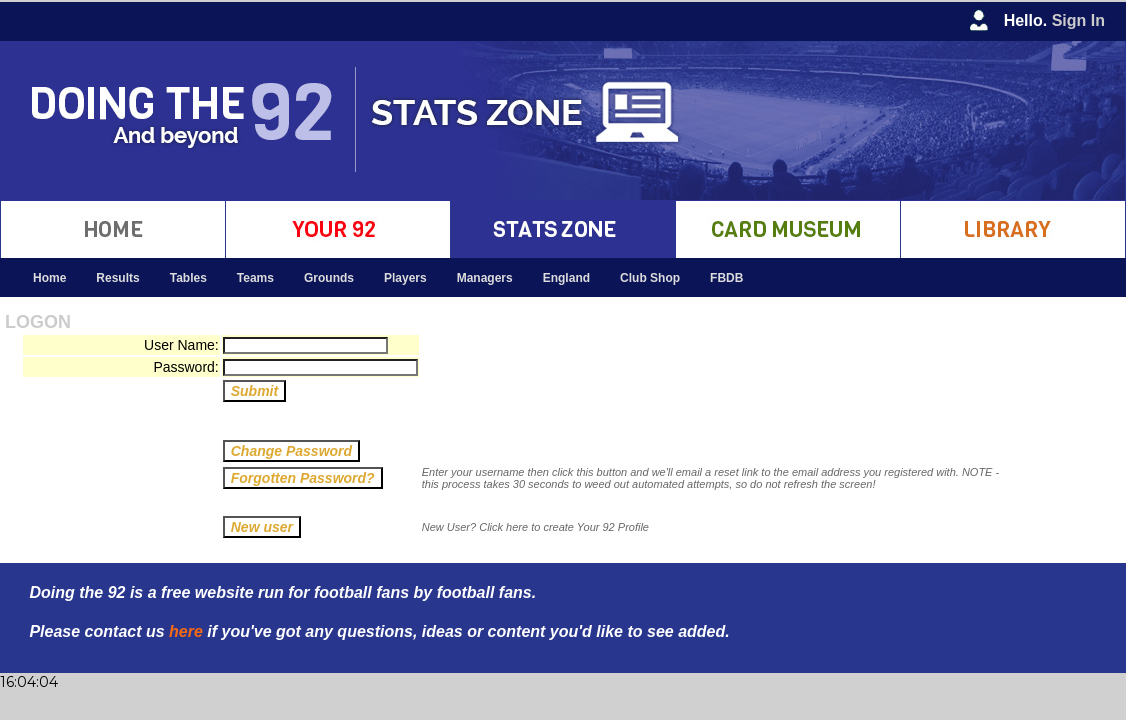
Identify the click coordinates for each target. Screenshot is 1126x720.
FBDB (726, 278)
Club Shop (650, 278)
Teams (255, 278)
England (566, 278)
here (186, 631)
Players (405, 278)
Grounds (329, 278)
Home (49, 278)
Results (117, 278)
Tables (188, 278)
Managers (485, 278)
